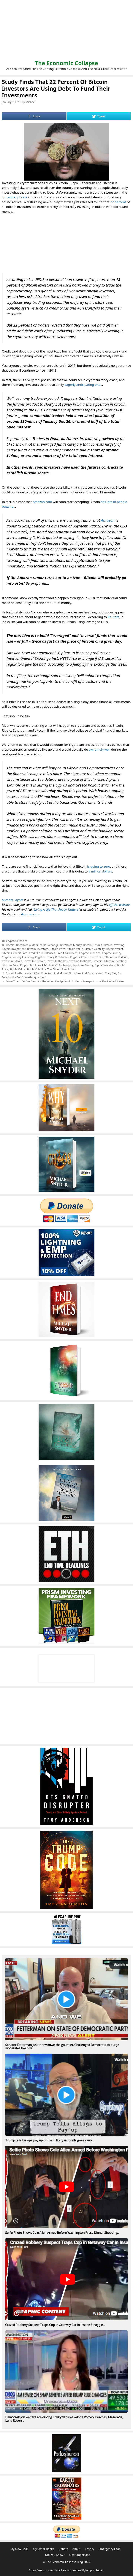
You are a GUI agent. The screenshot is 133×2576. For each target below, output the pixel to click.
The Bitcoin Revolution (61, 969)
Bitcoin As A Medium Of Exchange (37, 945)
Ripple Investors (105, 965)
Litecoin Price (10, 965)
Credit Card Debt (66, 953)
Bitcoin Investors (37, 949)
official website (119, 904)
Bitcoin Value (75, 949)
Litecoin (97, 961)
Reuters (113, 617)
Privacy (89, 2549)
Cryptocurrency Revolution (52, 957)
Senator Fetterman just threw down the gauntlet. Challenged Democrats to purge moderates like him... (62, 2046)
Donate (63, 2549)
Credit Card (20, 953)
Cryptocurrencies (17, 941)
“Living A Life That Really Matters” (56, 909)
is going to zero (98, 866)
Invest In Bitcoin (12, 961)
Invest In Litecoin (34, 961)
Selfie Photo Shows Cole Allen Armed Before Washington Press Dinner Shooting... (62, 2232)
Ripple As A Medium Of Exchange (50, 965)
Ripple (24, 965)
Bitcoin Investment (14, 949)
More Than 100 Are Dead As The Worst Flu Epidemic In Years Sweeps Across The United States (65, 981)
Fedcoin (123, 957)
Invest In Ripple (56, 961)
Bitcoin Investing (113, 945)
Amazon (108, 520)
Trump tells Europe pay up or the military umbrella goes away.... (49, 2140)
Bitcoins (7, 953)
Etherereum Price (92, 957)
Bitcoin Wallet (114, 949)
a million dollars (100, 871)
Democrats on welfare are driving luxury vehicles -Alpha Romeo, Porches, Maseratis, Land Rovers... (64, 2418)
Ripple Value (17, 969)
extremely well (99, 749)
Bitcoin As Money (71, 945)
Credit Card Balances (42, 953)
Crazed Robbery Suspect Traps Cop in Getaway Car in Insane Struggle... (54, 2324)
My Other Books (43, 2549)
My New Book (19, 2549)
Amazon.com (42, 502)
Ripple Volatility (36, 969)
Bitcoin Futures (92, 945)
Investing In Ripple (79, 961)
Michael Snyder (12, 900)
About (76, 2549)
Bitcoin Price (57, 949)
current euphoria (14, 197)
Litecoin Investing (115, 961)
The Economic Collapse (66, 63)
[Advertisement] (66, 30)
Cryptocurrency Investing (18, 957)
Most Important (79, 2555)
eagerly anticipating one (82, 384)
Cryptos (75, 957)
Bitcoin (10, 945)
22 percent (118, 202)
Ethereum (110, 957)
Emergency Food (110, 2549)
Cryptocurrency (111, 953)
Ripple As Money (83, 965)
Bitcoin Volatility (94, 949)
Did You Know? (54, 2555)
